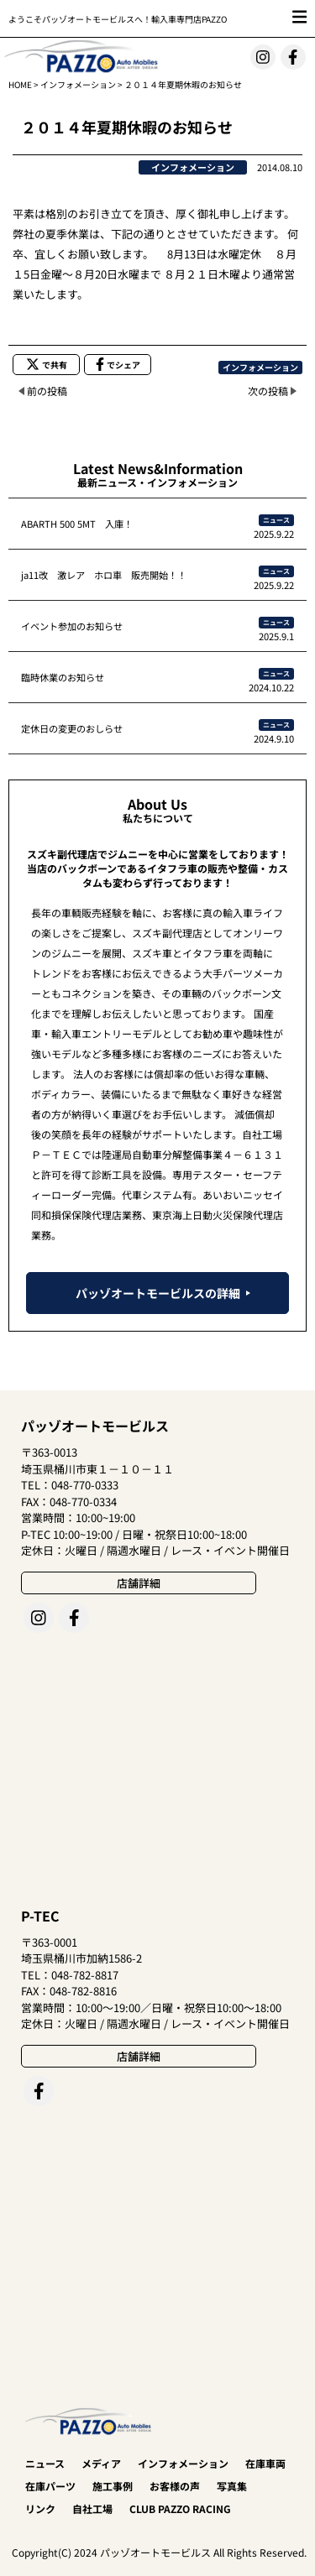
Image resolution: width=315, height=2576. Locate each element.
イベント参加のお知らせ (72, 626)
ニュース (276, 519)
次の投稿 (268, 390)
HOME (20, 84)
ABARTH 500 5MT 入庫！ (77, 523)
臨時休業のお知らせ (62, 677)
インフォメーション (78, 84)
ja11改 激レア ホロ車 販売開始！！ (103, 574)
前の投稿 (47, 390)
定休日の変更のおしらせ (72, 728)
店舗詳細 (138, 1583)
